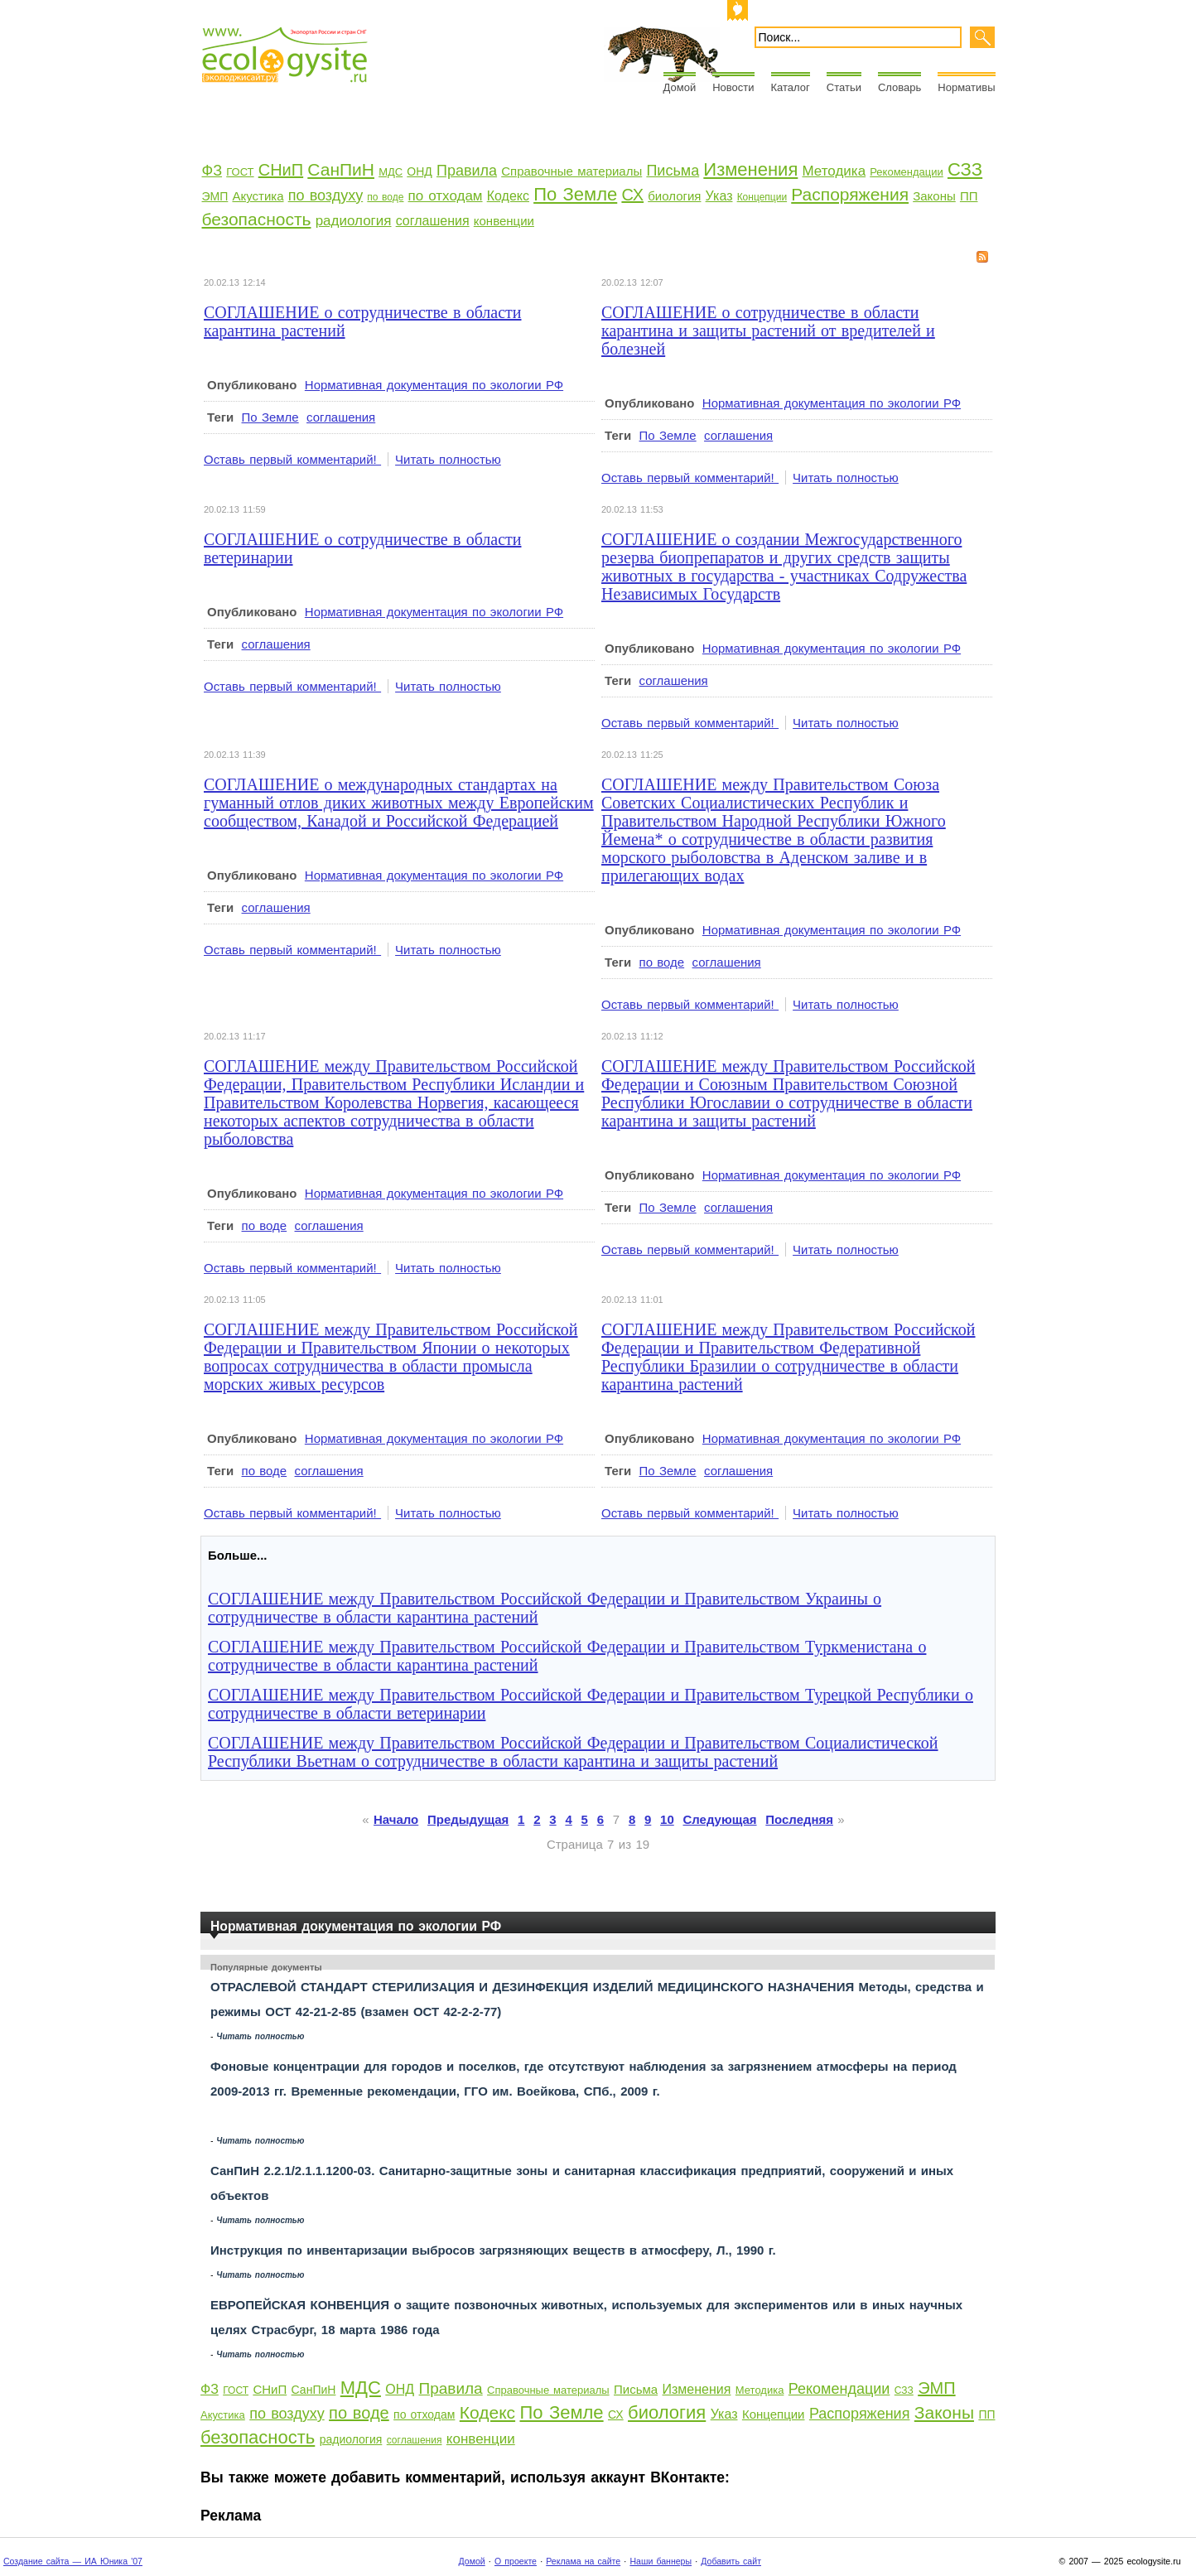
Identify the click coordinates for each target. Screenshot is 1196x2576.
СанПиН (340, 169)
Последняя (799, 1819)
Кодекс (508, 196)
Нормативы (966, 87)
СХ (632, 195)
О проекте (515, 2561)
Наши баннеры (660, 2561)
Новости (733, 87)
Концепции (762, 197)
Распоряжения (850, 194)
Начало (396, 1819)
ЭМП (215, 196)
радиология (354, 221)
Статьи (844, 87)
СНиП (280, 170)
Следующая (720, 1819)
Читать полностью (448, 459)
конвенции (504, 221)
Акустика (257, 196)
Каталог (790, 87)
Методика (834, 171)
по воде (385, 197)
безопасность (256, 219)
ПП (969, 196)
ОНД (419, 171)
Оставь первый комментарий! (292, 459)
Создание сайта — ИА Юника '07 (72, 2561)
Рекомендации (906, 172)
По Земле (575, 194)
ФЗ (212, 170)
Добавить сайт (731, 2561)
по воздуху (326, 195)
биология (674, 196)
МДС (391, 172)
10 (667, 1819)
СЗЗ (965, 169)
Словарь (899, 87)
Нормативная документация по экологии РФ (434, 385)
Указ (719, 196)
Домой (680, 87)
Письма (672, 170)
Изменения (750, 169)
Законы (934, 196)
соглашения (433, 221)
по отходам (445, 196)
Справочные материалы (571, 171)
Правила (466, 170)
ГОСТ (239, 172)
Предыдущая (468, 1819)
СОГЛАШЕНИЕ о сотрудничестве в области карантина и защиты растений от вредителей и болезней (768, 330)
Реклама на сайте (583, 2561)
